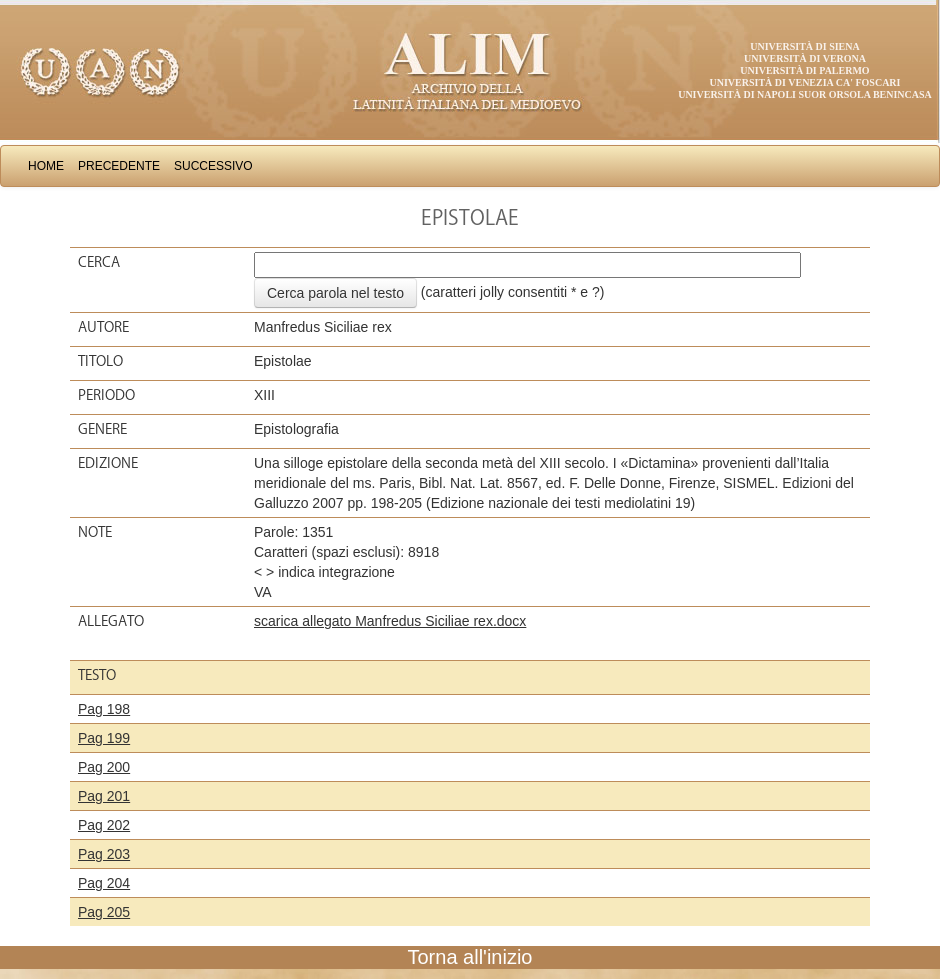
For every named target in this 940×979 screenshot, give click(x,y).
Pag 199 (104, 738)
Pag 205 (104, 912)
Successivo (213, 166)
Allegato (111, 621)
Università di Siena (804, 46)
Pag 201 (104, 796)
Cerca (99, 262)
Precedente (119, 166)
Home (46, 166)
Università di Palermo (804, 70)
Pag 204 (104, 883)
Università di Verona (805, 58)
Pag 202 (104, 825)
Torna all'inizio (470, 957)
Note (95, 532)
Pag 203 (104, 854)
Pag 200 (104, 767)
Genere (102, 429)
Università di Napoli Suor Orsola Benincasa (805, 94)
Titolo (100, 361)
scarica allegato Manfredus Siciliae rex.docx (390, 621)
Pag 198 (104, 709)
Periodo (106, 395)
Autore (103, 327)
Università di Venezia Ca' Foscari (805, 82)
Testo (97, 675)
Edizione (108, 463)
